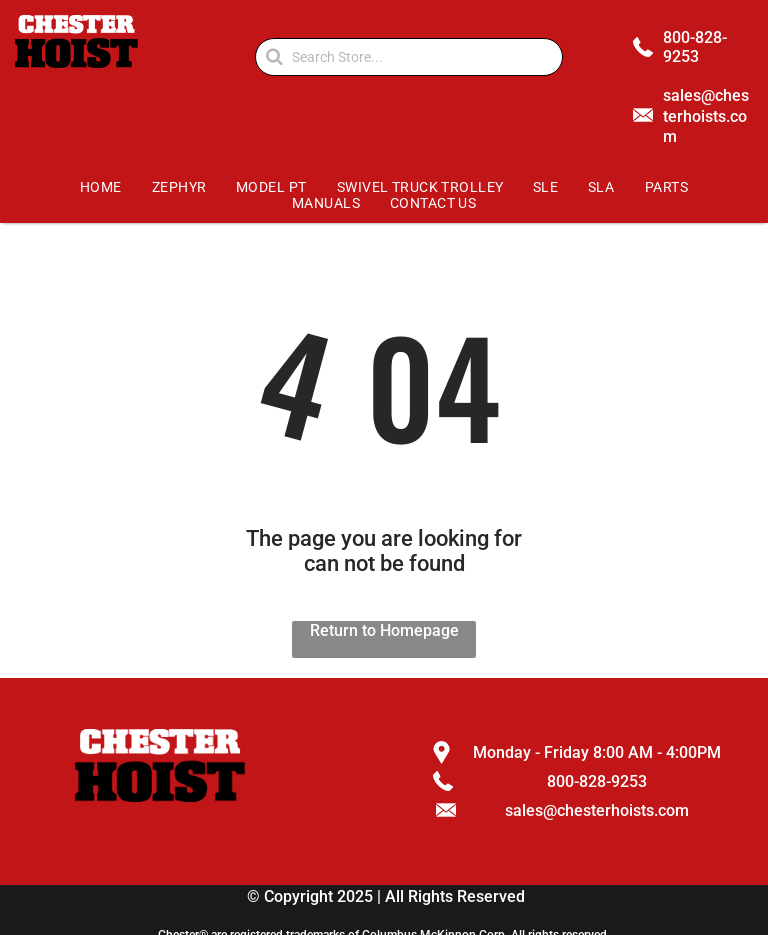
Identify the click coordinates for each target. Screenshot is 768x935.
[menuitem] (101, 187)
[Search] (409, 57)
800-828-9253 (695, 47)
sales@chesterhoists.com (706, 116)
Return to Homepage (384, 630)
